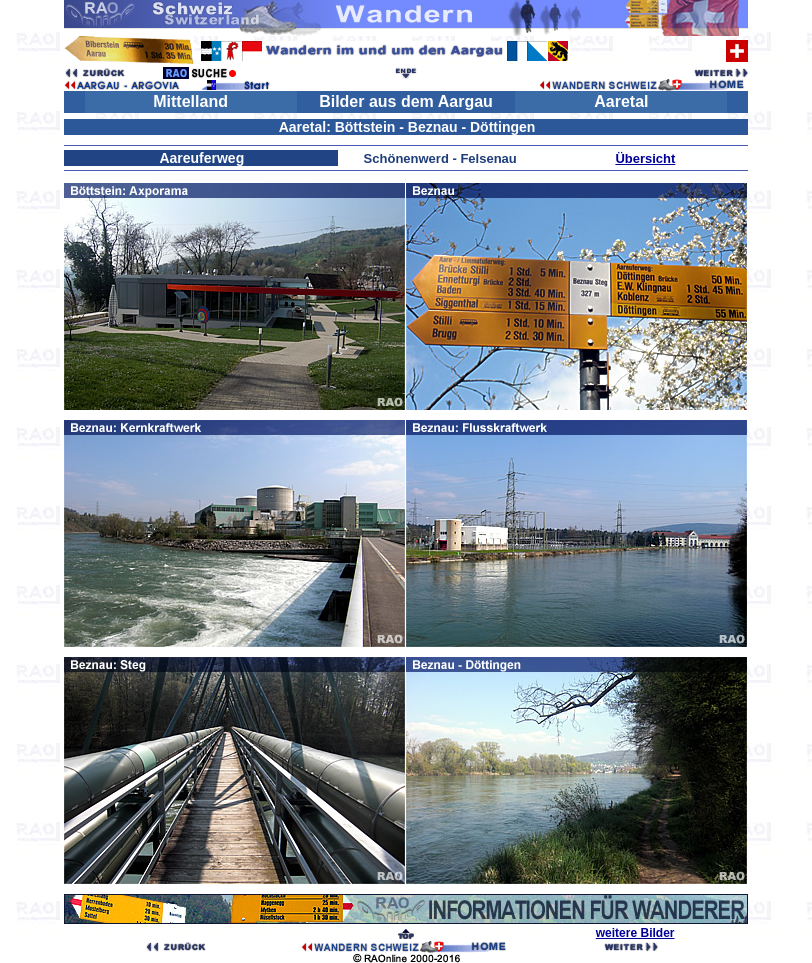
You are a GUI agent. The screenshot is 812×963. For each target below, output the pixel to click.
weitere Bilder (635, 933)
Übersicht (645, 158)
